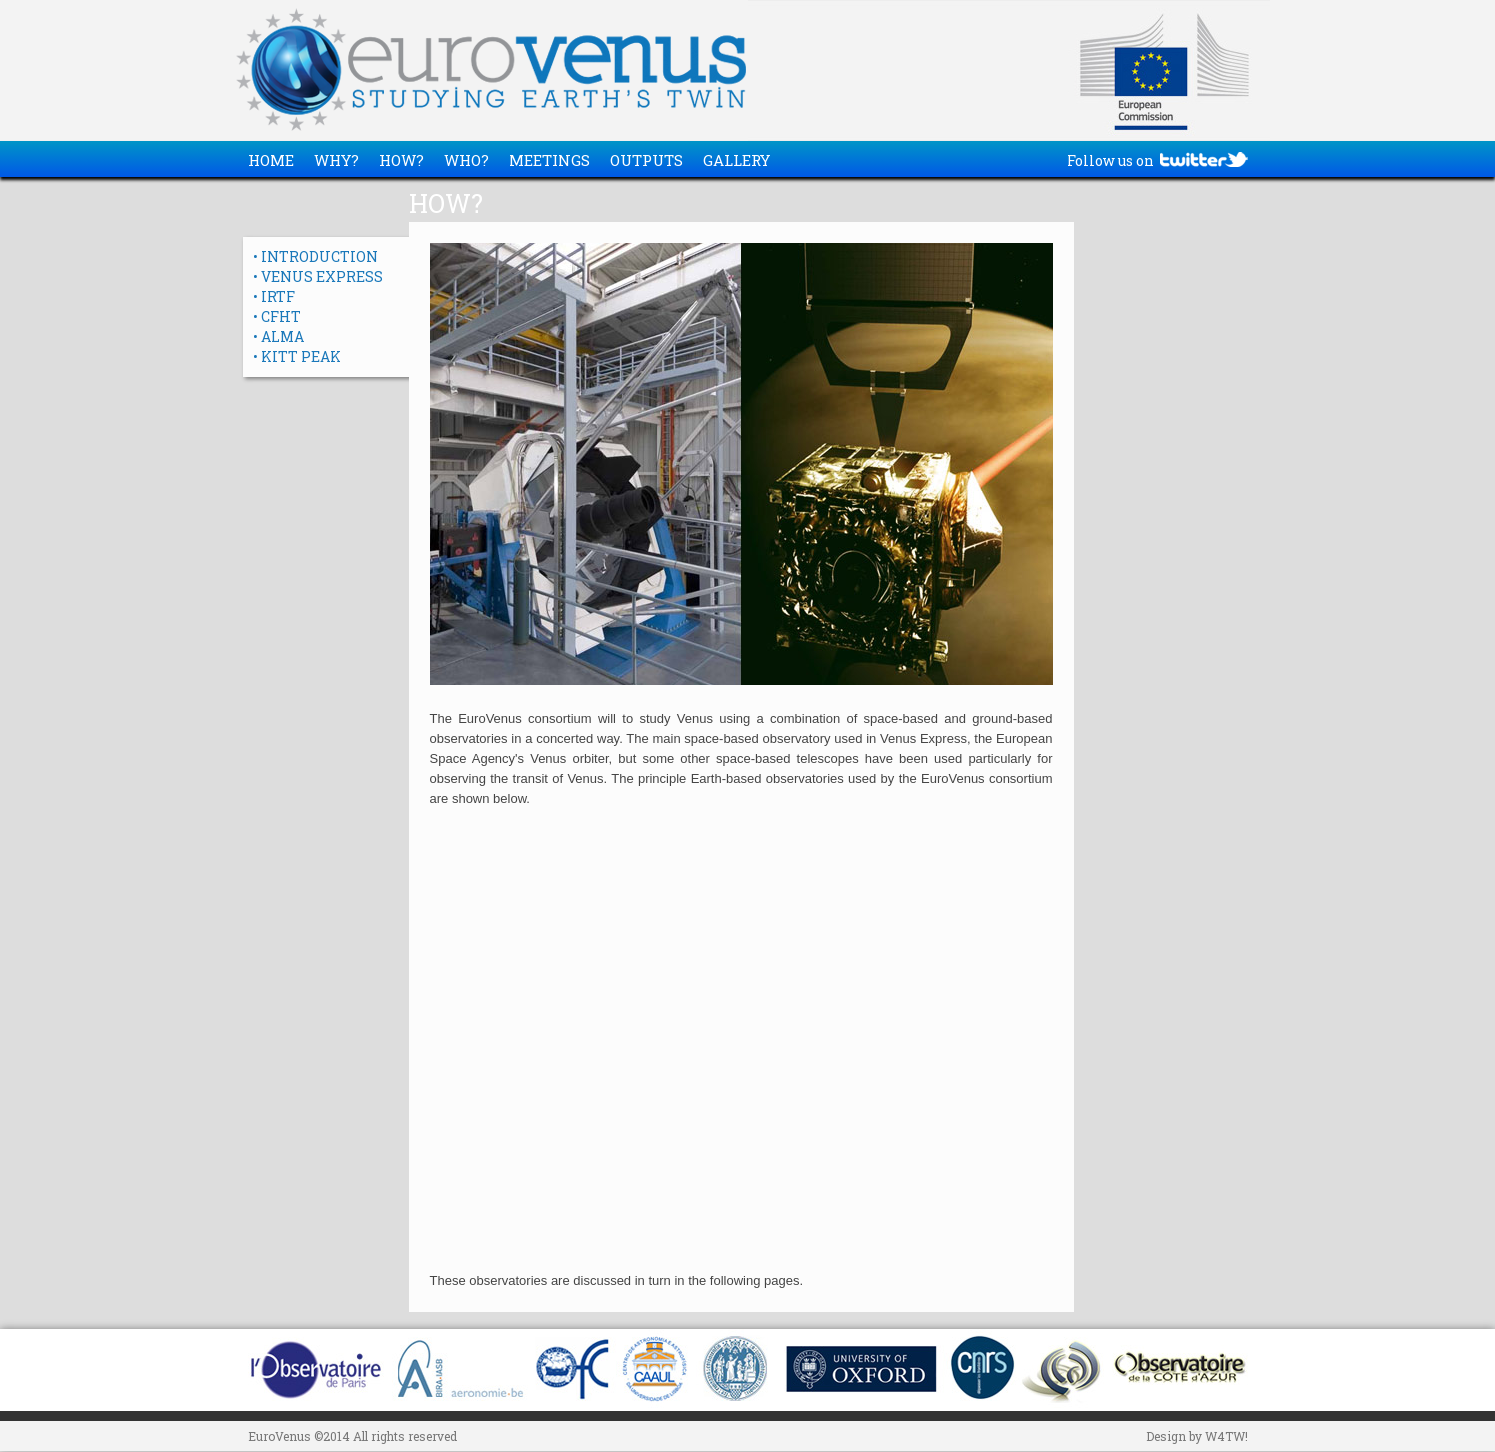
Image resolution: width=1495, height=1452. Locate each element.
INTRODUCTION (319, 256)
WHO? (466, 160)
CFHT (281, 316)
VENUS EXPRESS (322, 276)
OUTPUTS (646, 160)
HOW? (401, 160)
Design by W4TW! (1197, 1436)
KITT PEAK (301, 356)
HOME (271, 160)
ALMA (282, 336)
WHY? (336, 160)
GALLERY (736, 160)
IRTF (278, 296)
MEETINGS (549, 160)
